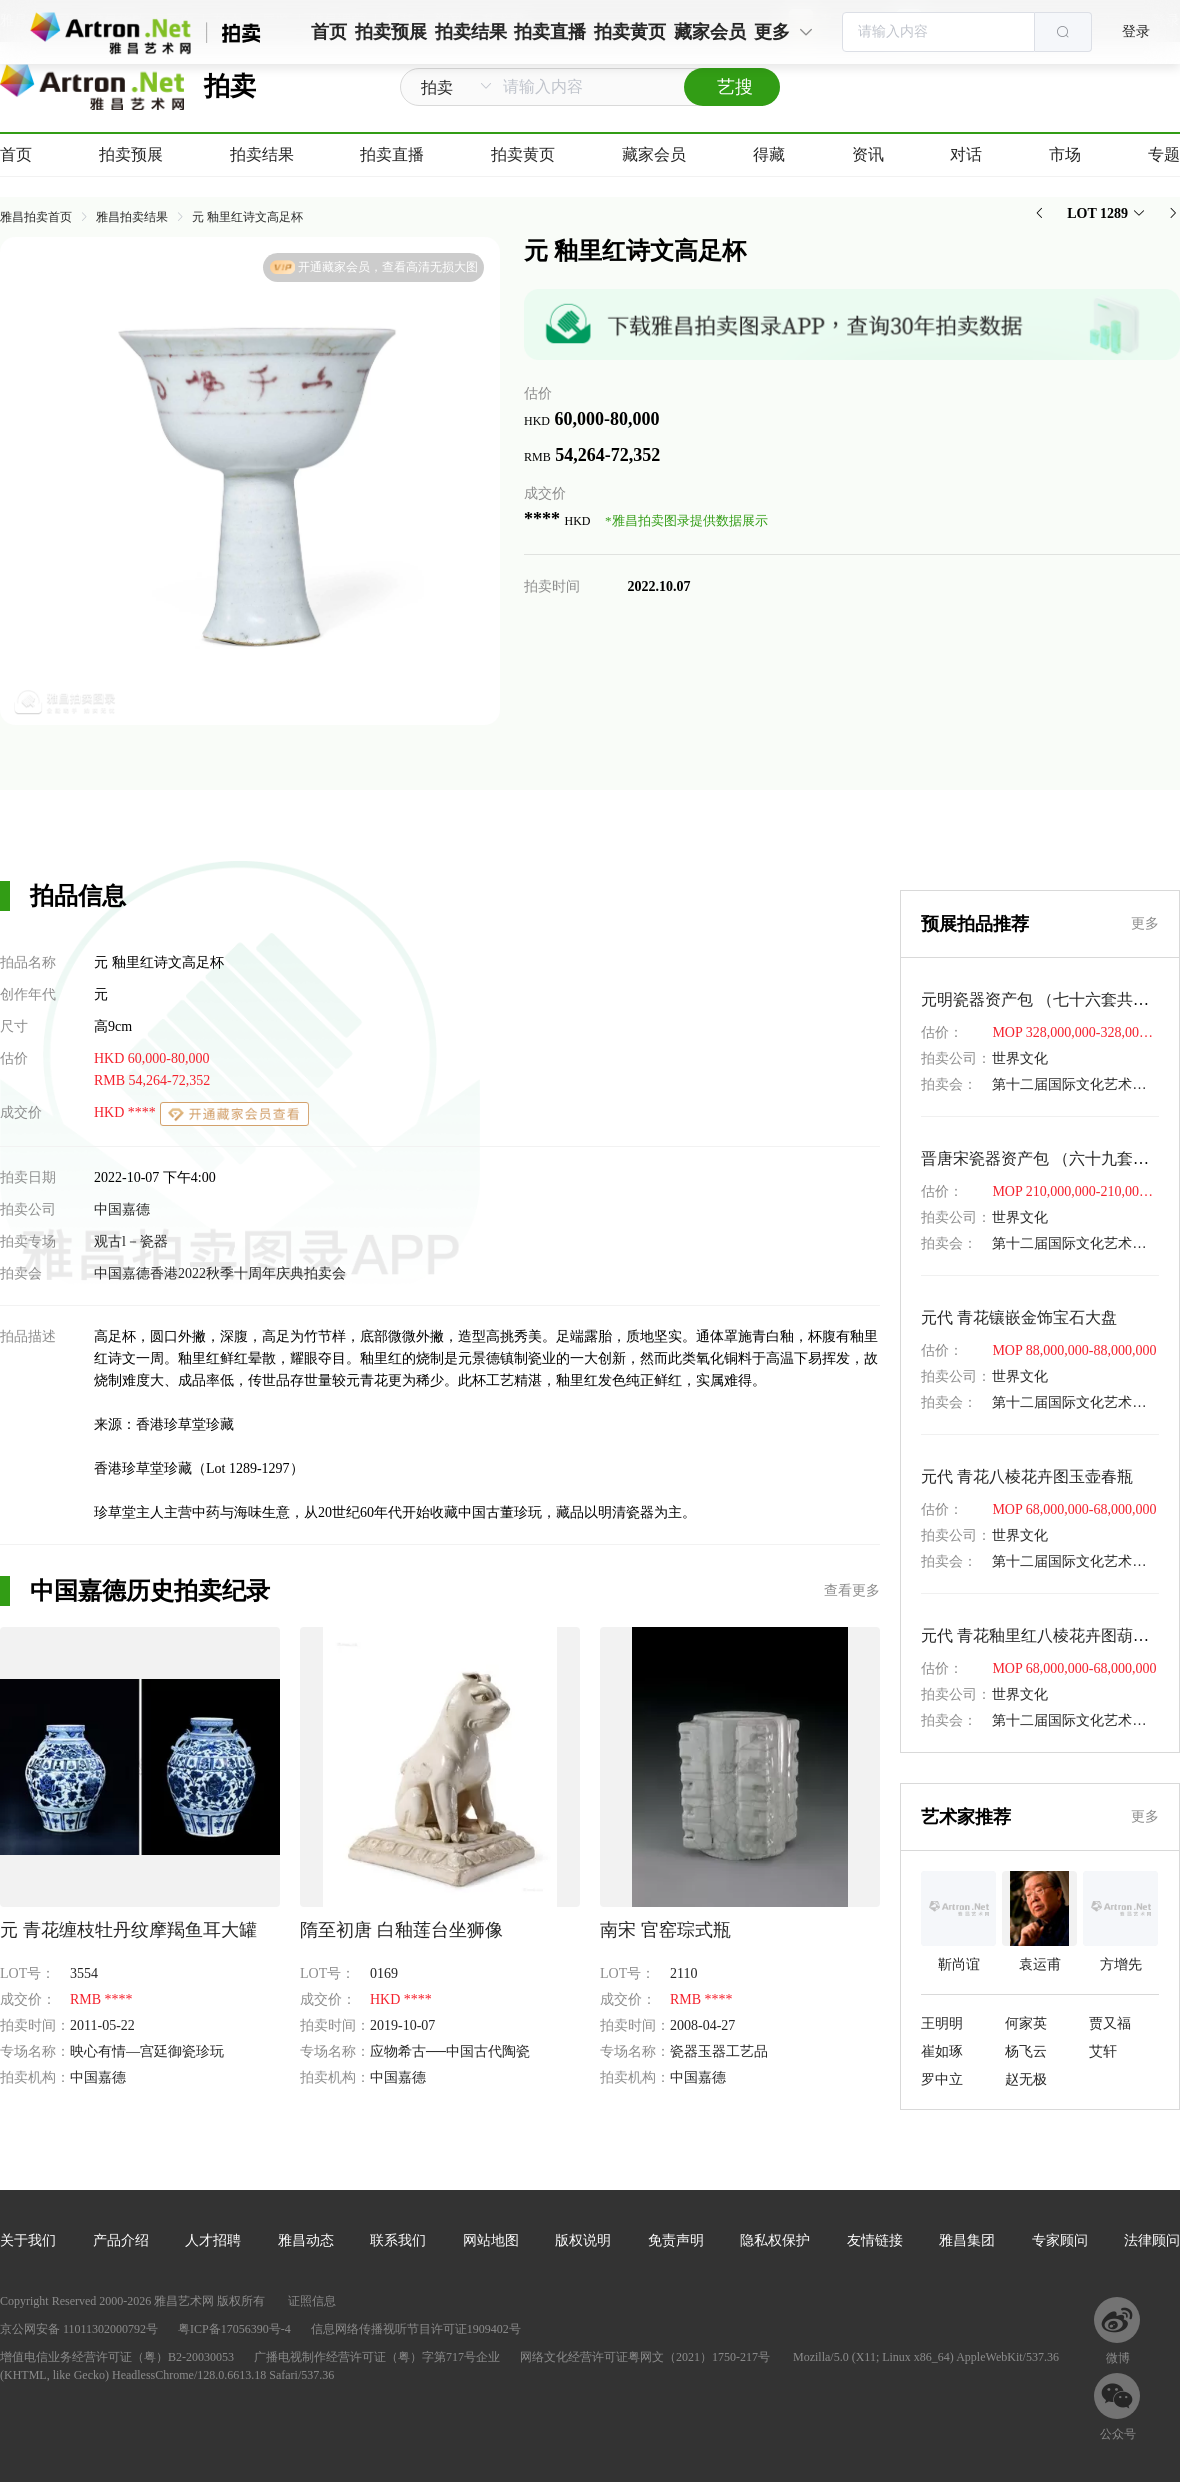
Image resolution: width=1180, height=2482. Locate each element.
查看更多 (852, 1590)
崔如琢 (942, 2051)
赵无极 (1026, 2079)
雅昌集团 (967, 2240)
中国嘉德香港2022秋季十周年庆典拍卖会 (220, 1273)
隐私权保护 (775, 2240)
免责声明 (676, 2240)
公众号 (1118, 2434)
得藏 (769, 154)
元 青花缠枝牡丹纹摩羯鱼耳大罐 (128, 1930)
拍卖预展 (131, 154)
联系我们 (398, 2240)
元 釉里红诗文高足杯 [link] (247, 217)
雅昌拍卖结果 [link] (132, 217)
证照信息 (312, 2301)
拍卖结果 (262, 154)
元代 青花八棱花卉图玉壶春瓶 (1027, 1476)
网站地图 (491, 2240)
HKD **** (126, 1112)
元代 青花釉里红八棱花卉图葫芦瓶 (1043, 1635)
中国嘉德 (122, 1209)
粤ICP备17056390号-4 (234, 2329)
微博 (1118, 2358)
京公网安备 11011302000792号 (79, 2329)
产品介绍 (121, 2240)
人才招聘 (213, 2240)
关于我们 (28, 2240)
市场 (1065, 154)
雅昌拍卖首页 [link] (36, 217)
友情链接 (875, 2240)
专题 (1164, 154)
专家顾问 (1060, 2240)
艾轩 (1103, 2051)
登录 (1136, 31)
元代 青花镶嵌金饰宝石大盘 (1019, 1317)
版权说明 (583, 2240)
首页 (16, 154)
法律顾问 (1152, 2240)
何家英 (1026, 2023)
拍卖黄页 (523, 154)
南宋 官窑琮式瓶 (665, 1930)
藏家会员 (654, 154)
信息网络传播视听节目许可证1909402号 (416, 2329)
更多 (1145, 923)
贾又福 (1110, 2023)
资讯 (868, 154)
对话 (966, 154)
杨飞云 (1026, 2051)
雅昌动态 (306, 2240)
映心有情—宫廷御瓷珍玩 (147, 2051)
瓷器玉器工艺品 (719, 2051)
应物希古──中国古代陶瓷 (450, 2051)
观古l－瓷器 (131, 1241)
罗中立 (942, 2079)
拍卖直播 (392, 154)
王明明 (942, 2023)
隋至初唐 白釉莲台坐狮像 (401, 1930)
